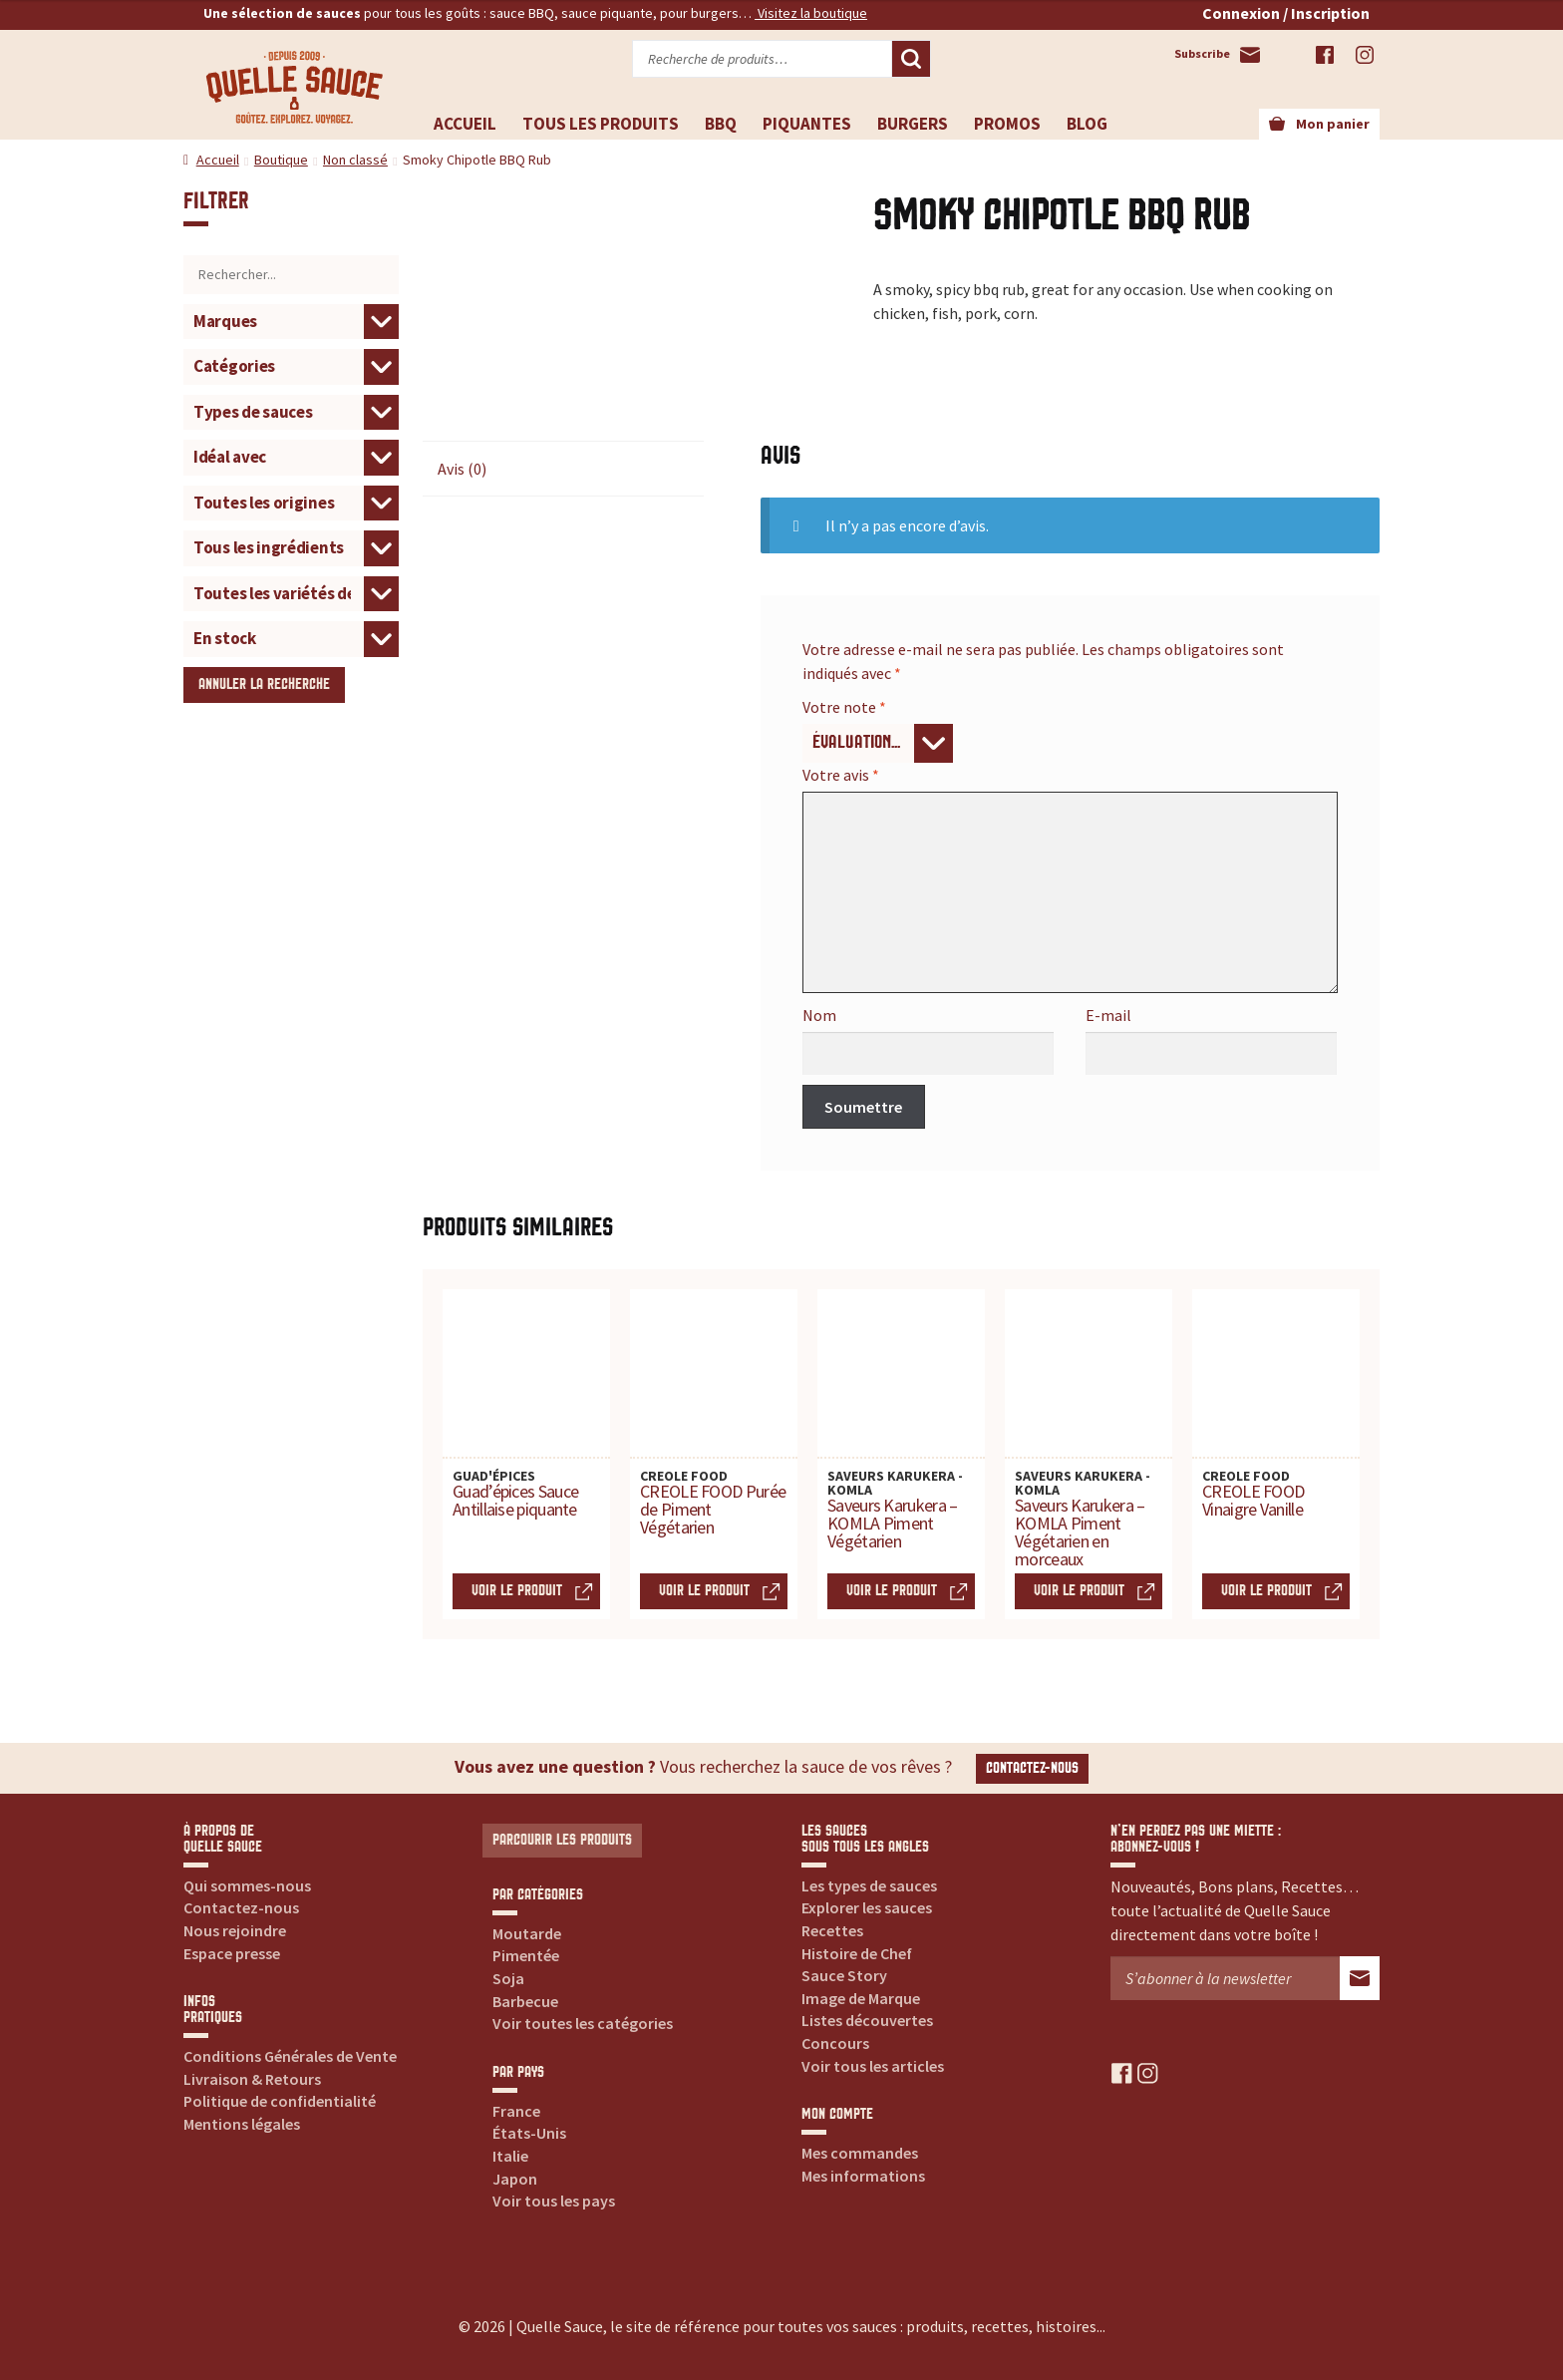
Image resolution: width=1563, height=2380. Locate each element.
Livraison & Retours (252, 2079)
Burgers (912, 124)
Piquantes (807, 124)
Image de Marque (860, 1998)
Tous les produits (600, 124)
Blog (1087, 124)
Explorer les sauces (866, 1907)
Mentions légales (241, 2124)
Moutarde (526, 1933)
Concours (835, 2043)
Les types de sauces (869, 1885)
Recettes (832, 1930)
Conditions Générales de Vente (290, 2056)
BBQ (721, 124)
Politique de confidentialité (279, 2101)
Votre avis (840, 775)
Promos (1007, 124)
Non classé (355, 160)
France (516, 2111)
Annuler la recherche (264, 684)
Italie (510, 2156)
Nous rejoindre (234, 1930)
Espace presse (231, 1953)
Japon (514, 2179)
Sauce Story (844, 1975)
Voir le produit (516, 1590)
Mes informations (863, 2176)
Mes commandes (859, 2153)
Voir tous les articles (872, 2066)
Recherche (911, 59)
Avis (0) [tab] (462, 469)
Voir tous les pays (553, 2200)
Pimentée (525, 1955)
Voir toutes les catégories (582, 2023)
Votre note (844, 707)
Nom (819, 1015)
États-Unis (529, 2133)
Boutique (281, 160)
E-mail (1108, 1015)
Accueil (465, 124)
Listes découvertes (867, 2020)
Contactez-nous (1032, 1768)
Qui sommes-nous (247, 1885)
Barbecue (525, 2001)
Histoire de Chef (856, 1953)
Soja (508, 1978)
